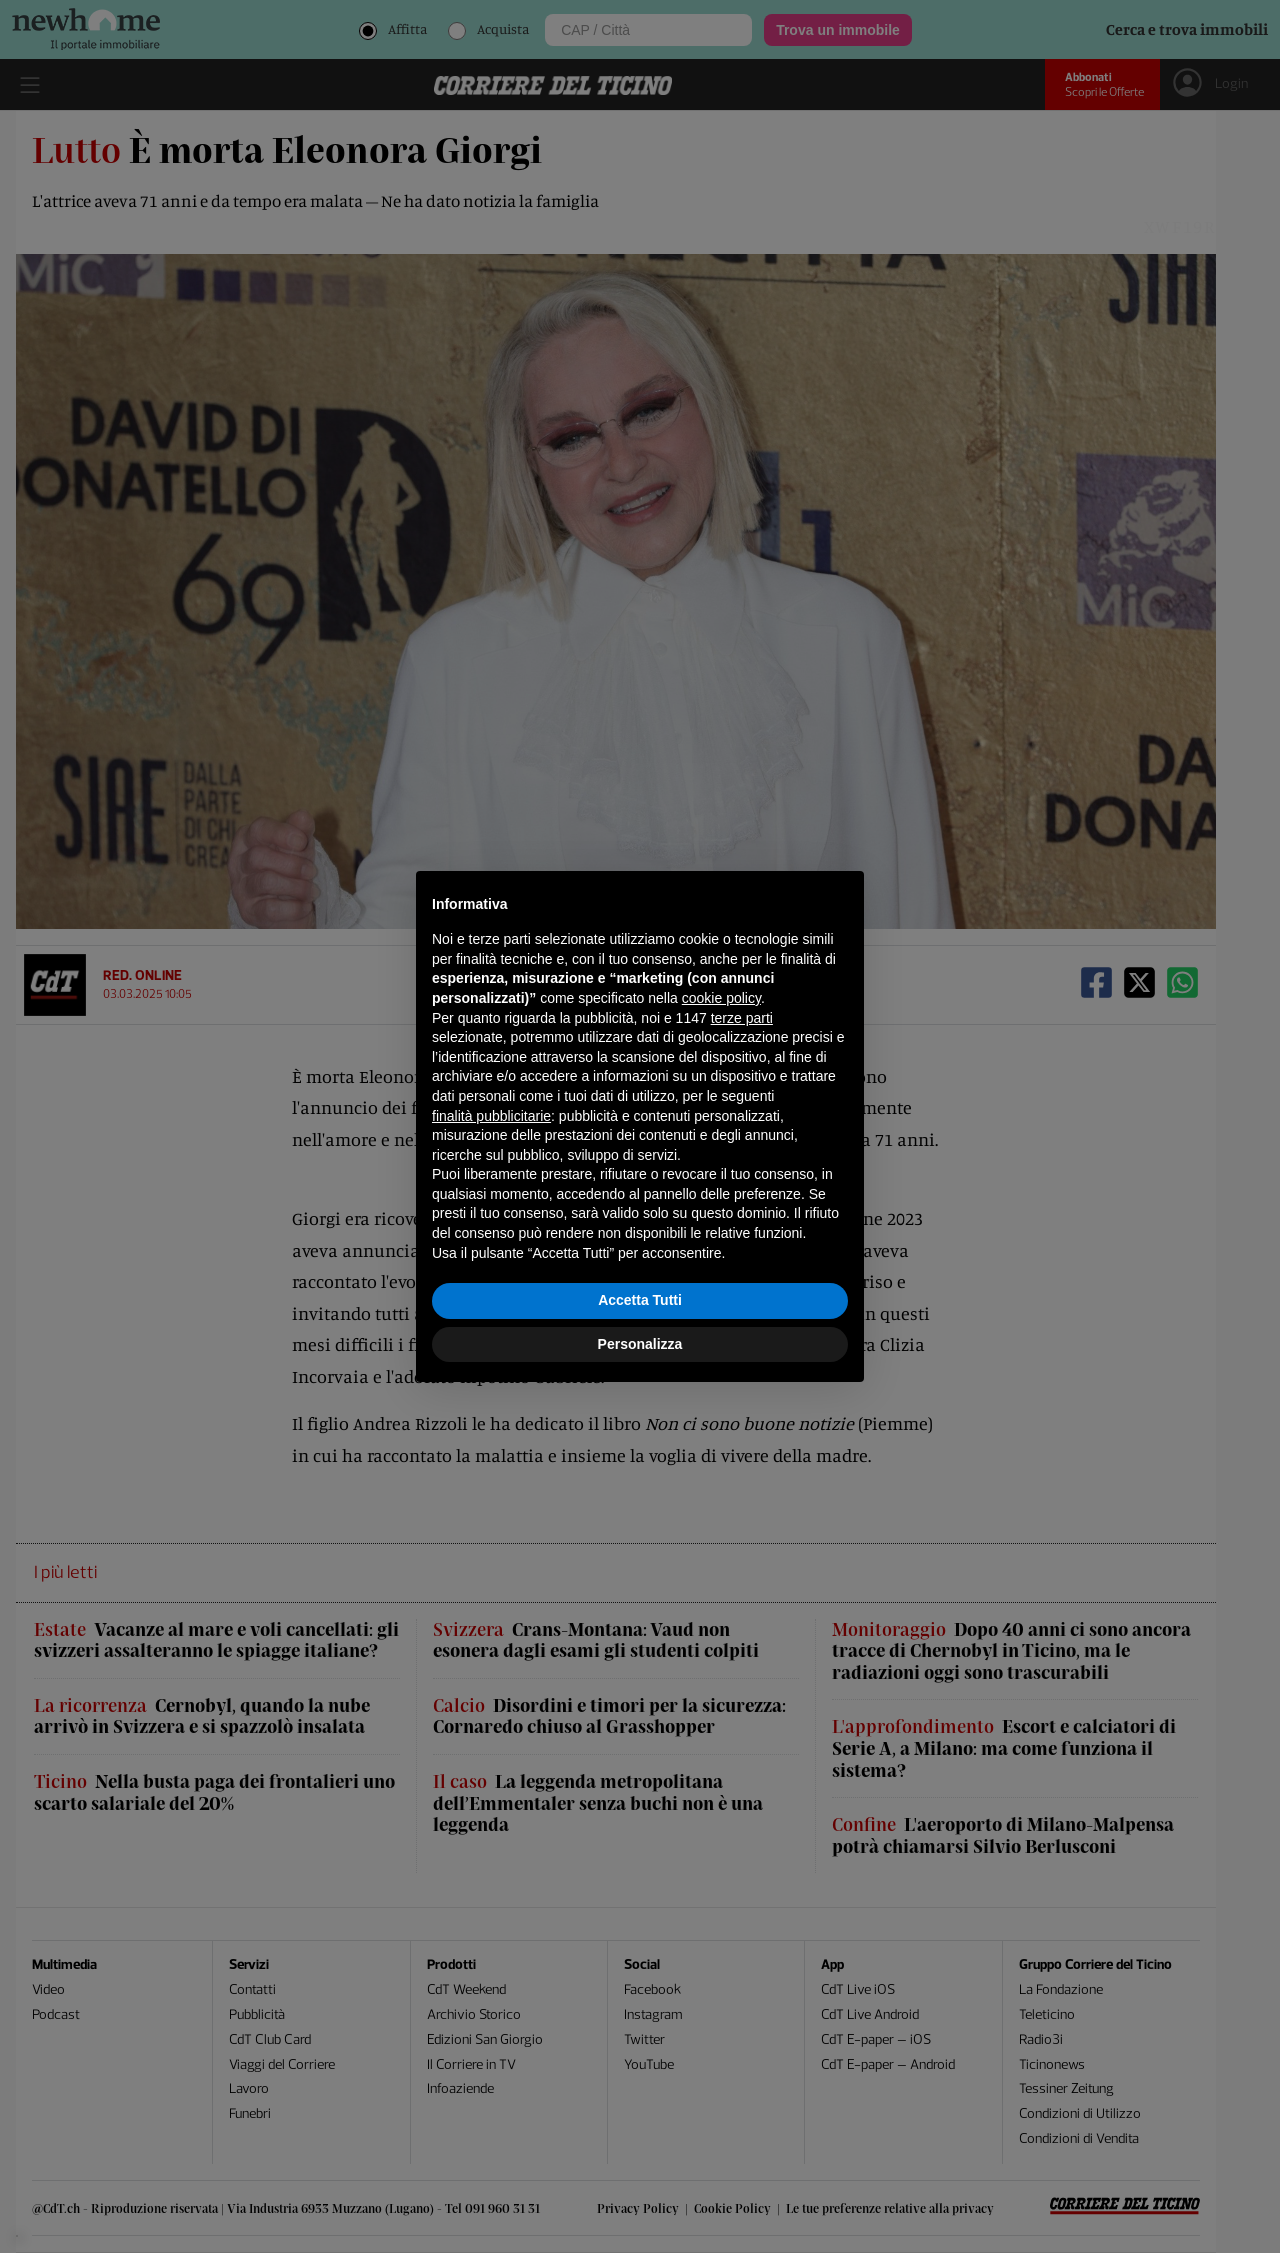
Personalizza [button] (640, 1344)
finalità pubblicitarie (491, 1116)
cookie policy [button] (721, 998)
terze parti (742, 1018)
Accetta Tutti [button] (640, 1300)
